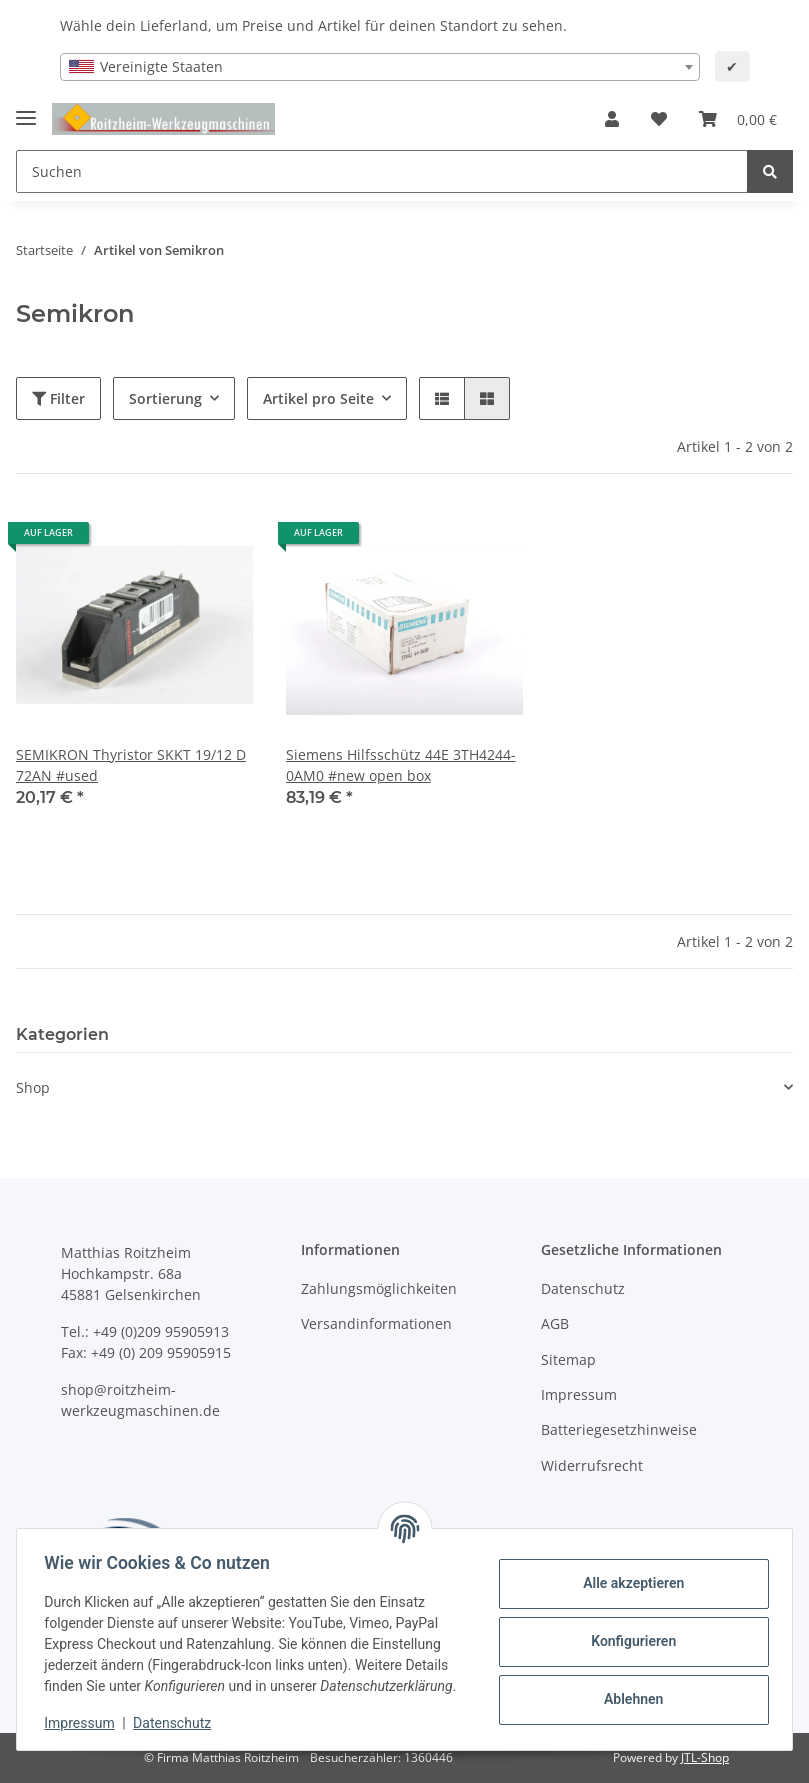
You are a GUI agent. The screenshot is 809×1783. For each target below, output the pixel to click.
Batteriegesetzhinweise (619, 1429)
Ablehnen (628, 1689)
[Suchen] (382, 171)
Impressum (579, 1394)
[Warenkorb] (738, 119)
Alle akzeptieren (628, 1573)
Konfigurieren (628, 1631)
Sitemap (568, 1359)
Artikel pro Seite (318, 398)
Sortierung (165, 398)
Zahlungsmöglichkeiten (379, 1288)
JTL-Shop (705, 1757)
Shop (33, 1087)
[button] (612, 119)
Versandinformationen (376, 1323)
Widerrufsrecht (592, 1465)
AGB (555, 1323)
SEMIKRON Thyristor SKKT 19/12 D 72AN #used (131, 765)
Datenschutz (583, 1288)
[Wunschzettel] (659, 119)
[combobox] (380, 67)
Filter (58, 398)
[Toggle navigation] (26, 109)
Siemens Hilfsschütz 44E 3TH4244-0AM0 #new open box (401, 765)
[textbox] (380, 67)
